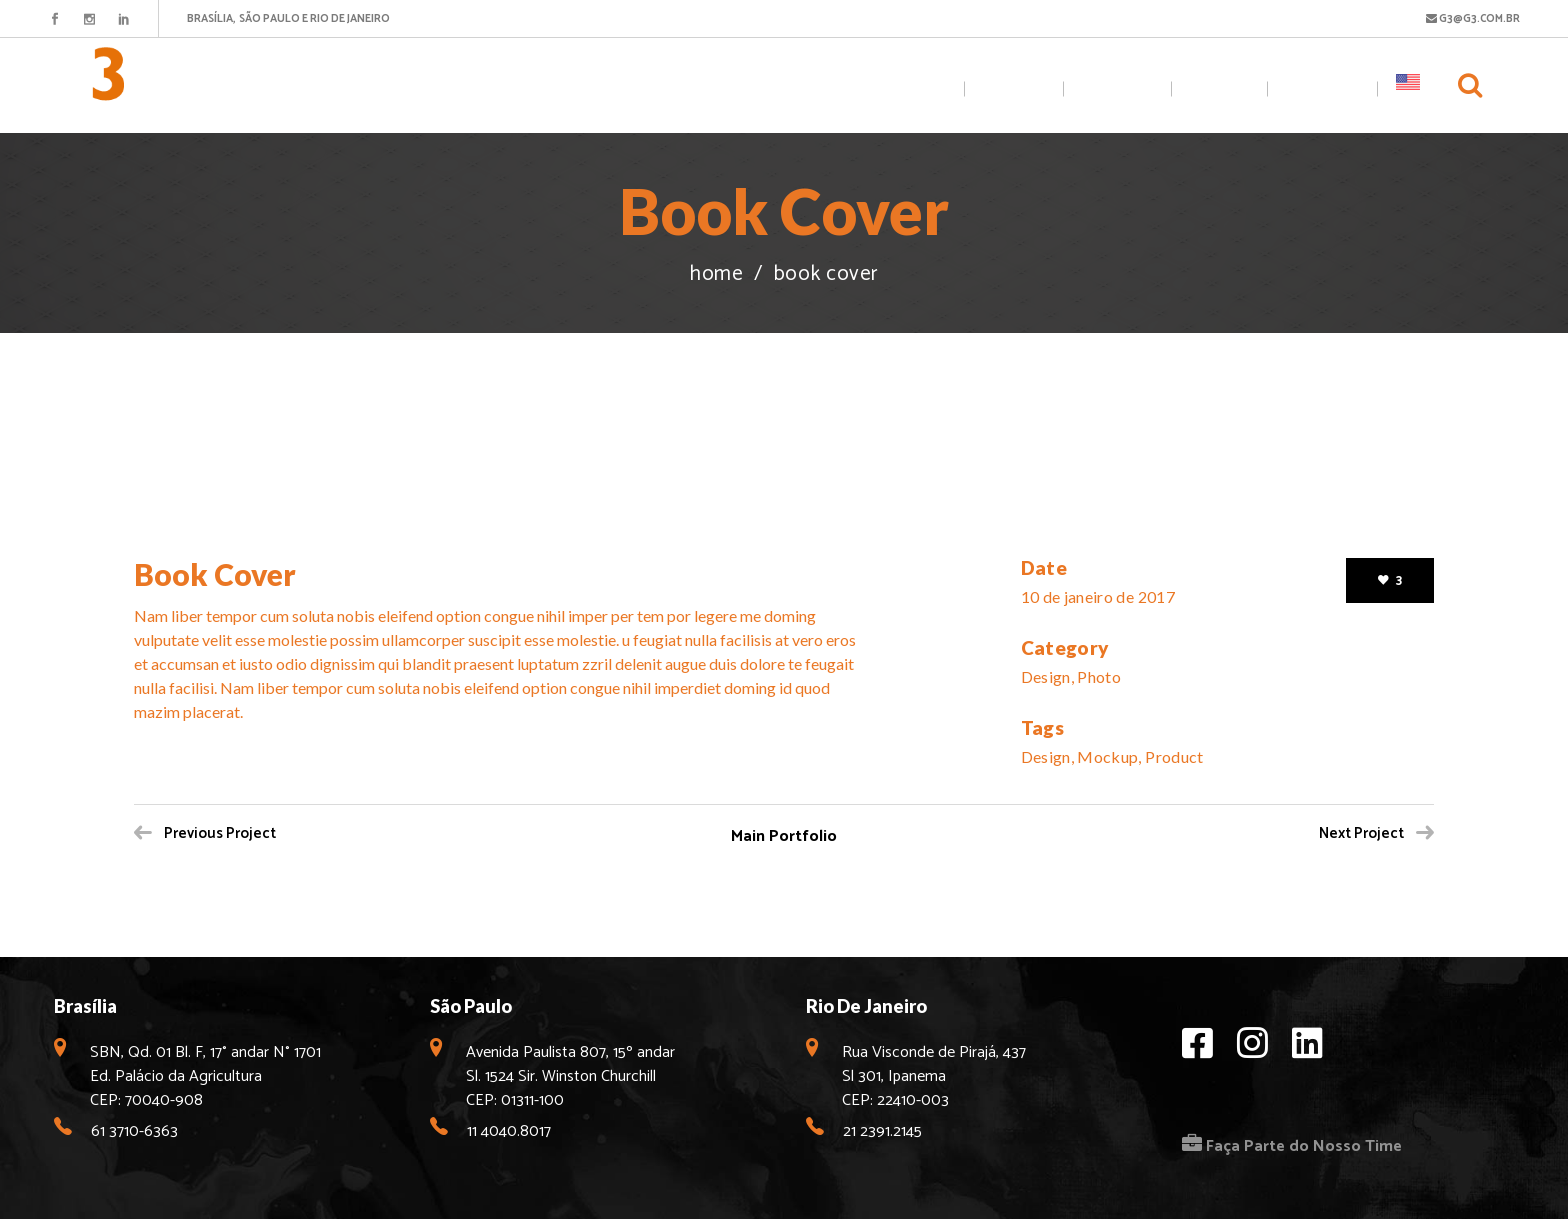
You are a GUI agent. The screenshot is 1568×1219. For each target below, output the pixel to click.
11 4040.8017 (509, 1131)
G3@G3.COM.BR (1473, 19)
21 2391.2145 (882, 1131)
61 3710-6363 (134, 1131)
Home (716, 274)
